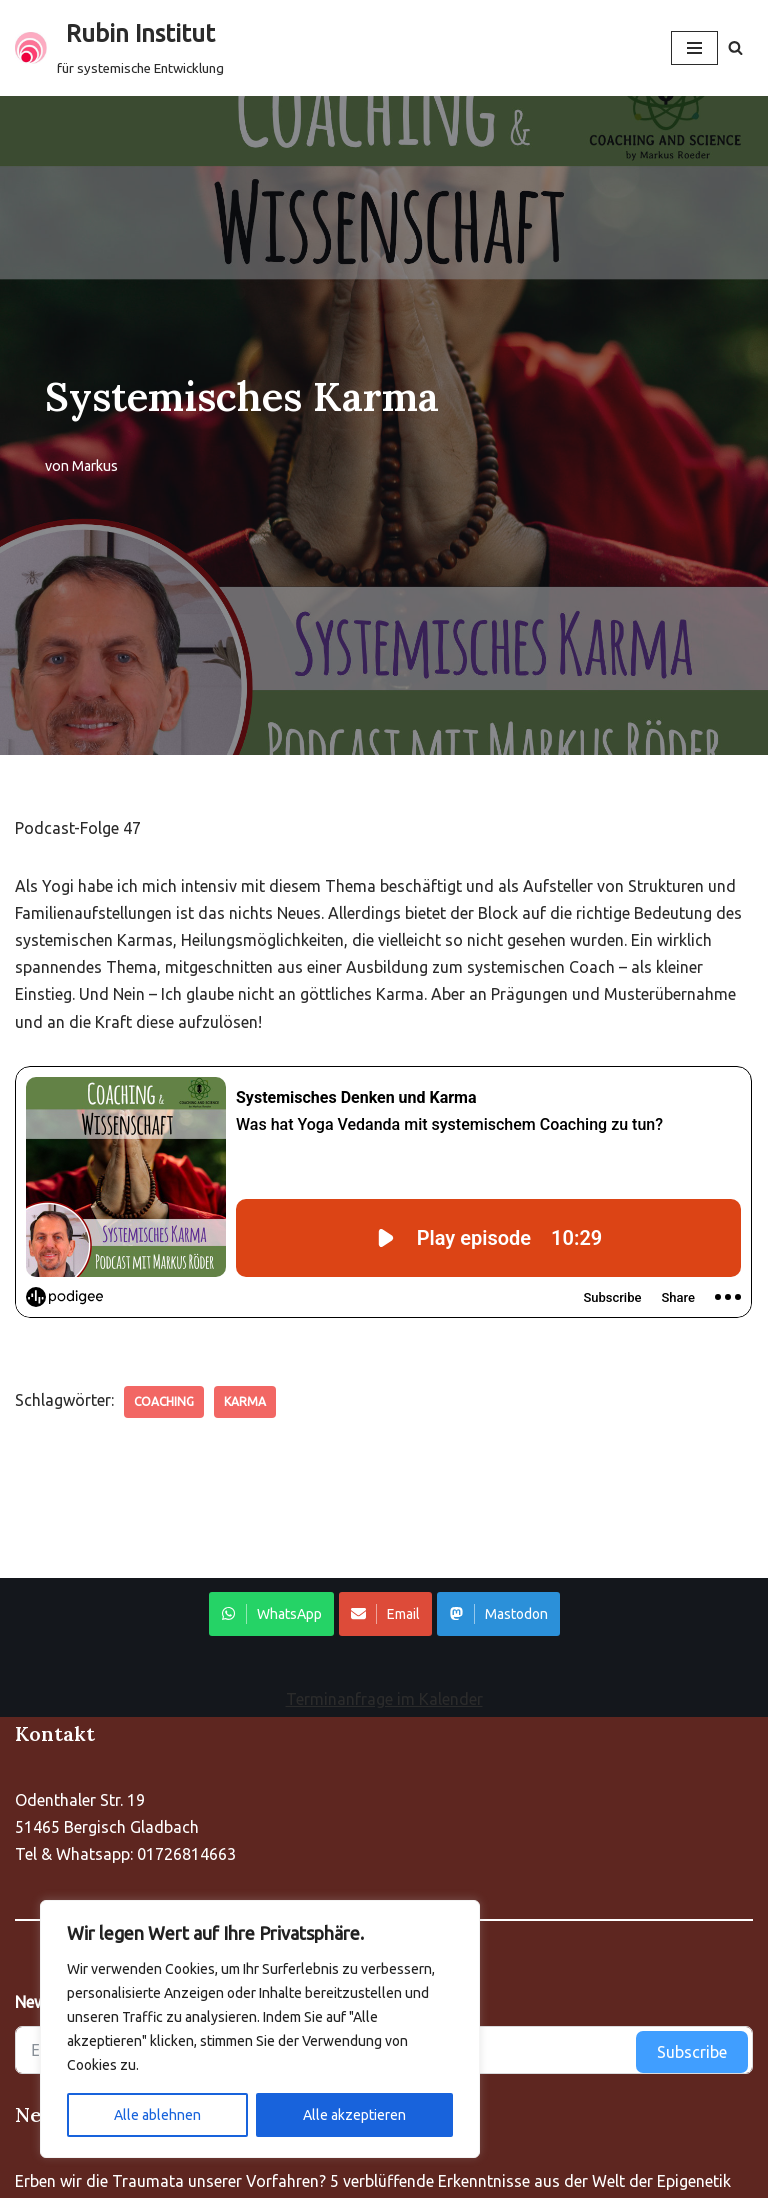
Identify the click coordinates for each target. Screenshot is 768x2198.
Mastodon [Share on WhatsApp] (498, 1614)
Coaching (164, 1401)
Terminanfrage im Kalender (384, 1699)
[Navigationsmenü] (694, 48)
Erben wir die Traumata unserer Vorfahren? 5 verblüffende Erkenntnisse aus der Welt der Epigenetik (373, 2181)
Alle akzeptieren (354, 2115)
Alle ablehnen (157, 2115)
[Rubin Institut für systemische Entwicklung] (119, 48)
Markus (95, 466)
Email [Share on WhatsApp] (385, 1614)
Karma (245, 1401)
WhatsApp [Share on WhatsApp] (271, 1614)
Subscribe (692, 2052)
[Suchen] (735, 47)
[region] (260, 2029)
